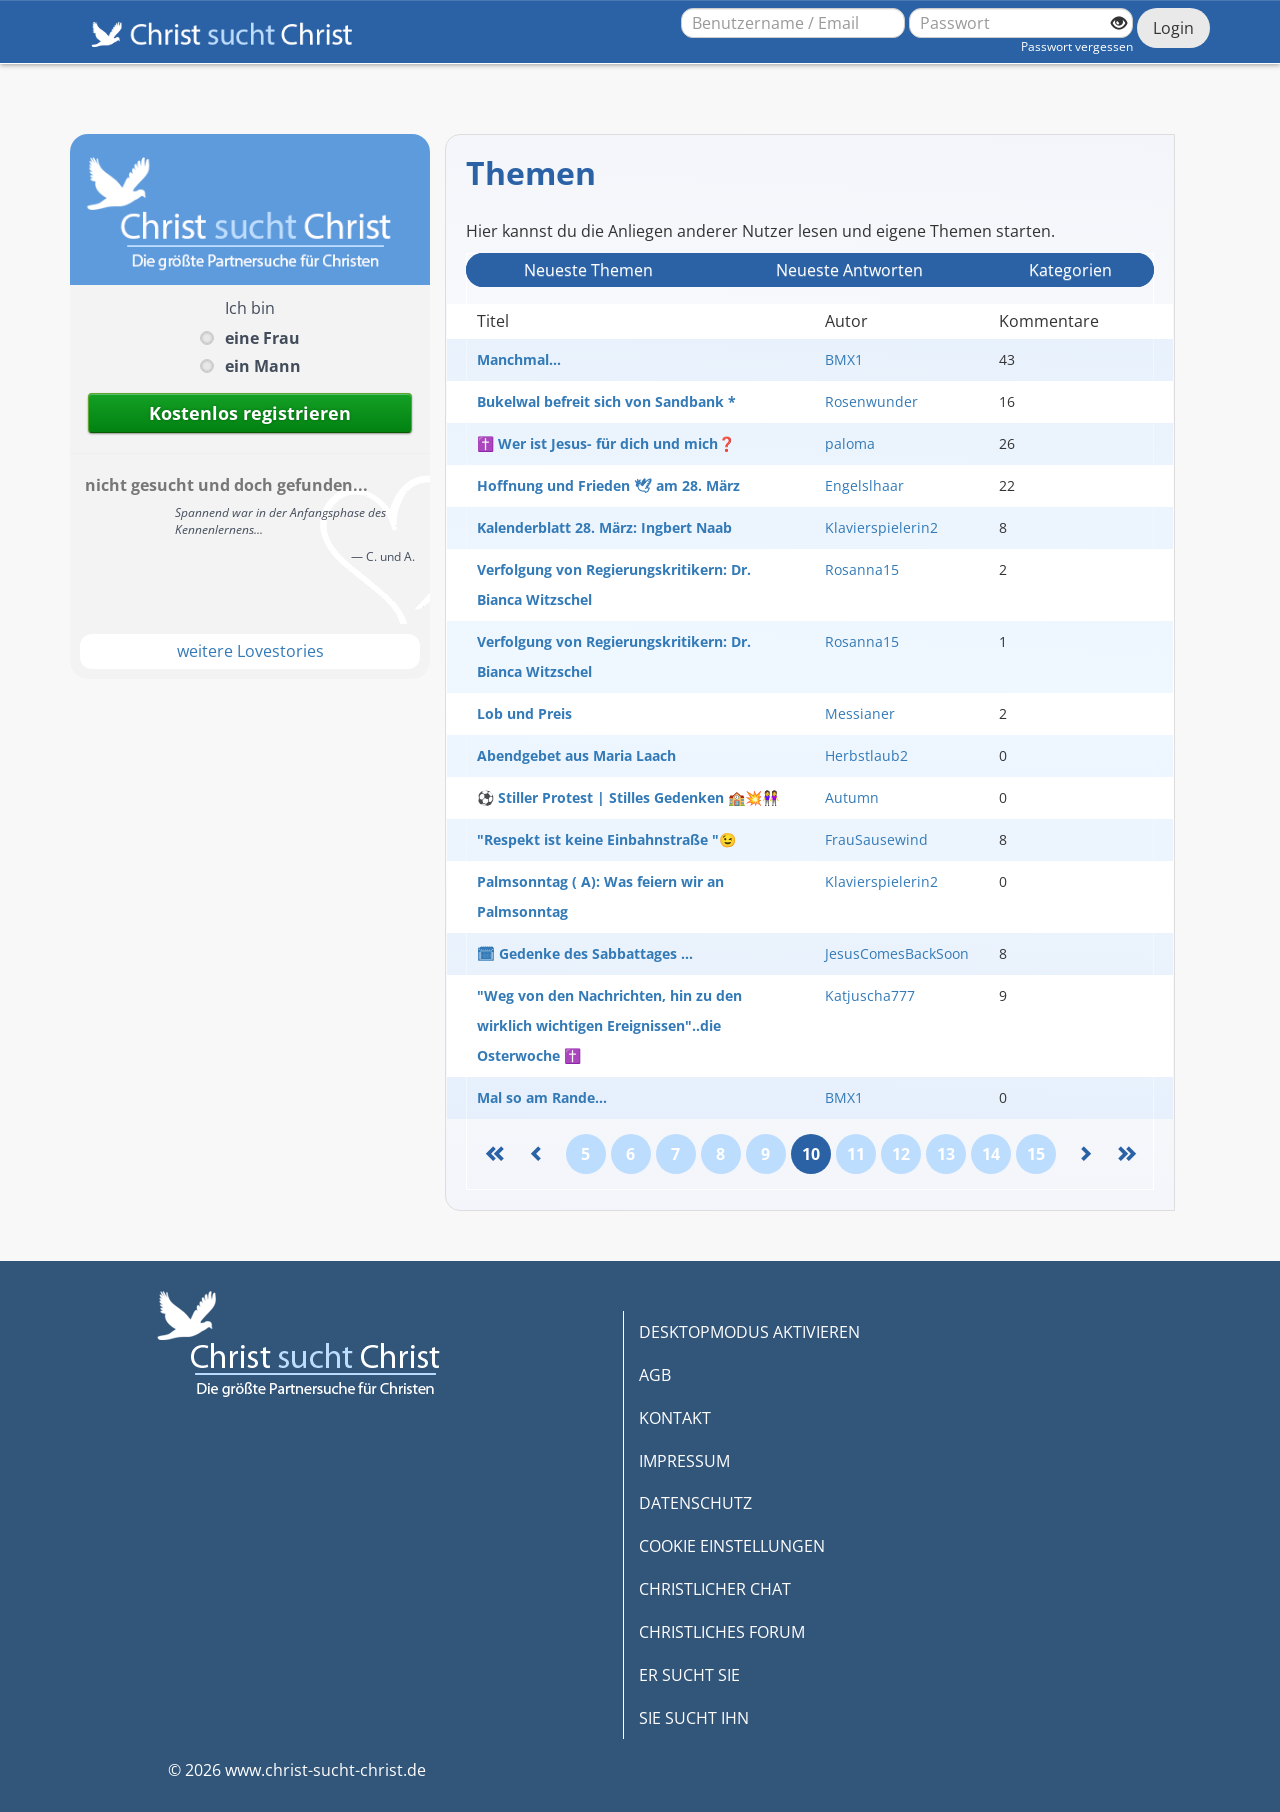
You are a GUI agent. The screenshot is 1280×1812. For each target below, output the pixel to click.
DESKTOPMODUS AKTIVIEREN (749, 1332)
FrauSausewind (876, 839)
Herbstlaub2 (866, 755)
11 (856, 1154)
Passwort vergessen (1077, 46)
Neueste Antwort (849, 270)
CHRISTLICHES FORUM (722, 1632)
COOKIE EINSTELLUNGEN (732, 1546)
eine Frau (262, 338)
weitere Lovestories (250, 651)
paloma (850, 443)
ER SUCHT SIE (689, 1675)
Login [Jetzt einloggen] (1173, 28)
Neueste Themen (588, 270)
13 (946, 1154)
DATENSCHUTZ (695, 1503)
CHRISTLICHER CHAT (715, 1589)
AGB (655, 1375)
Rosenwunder (871, 401)
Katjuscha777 (870, 995)
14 (991, 1154)
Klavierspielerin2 (881, 527)
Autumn (852, 797)
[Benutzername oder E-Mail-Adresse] (793, 23)
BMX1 (844, 359)
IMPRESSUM (684, 1461)
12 (901, 1154)
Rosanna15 (862, 569)
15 (1036, 1154)
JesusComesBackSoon (897, 953)
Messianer (860, 713)
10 (811, 1154)
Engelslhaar (864, 485)
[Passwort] (1021, 23)
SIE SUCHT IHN (694, 1718)
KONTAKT (675, 1418)
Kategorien (1070, 270)
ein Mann (263, 366)
